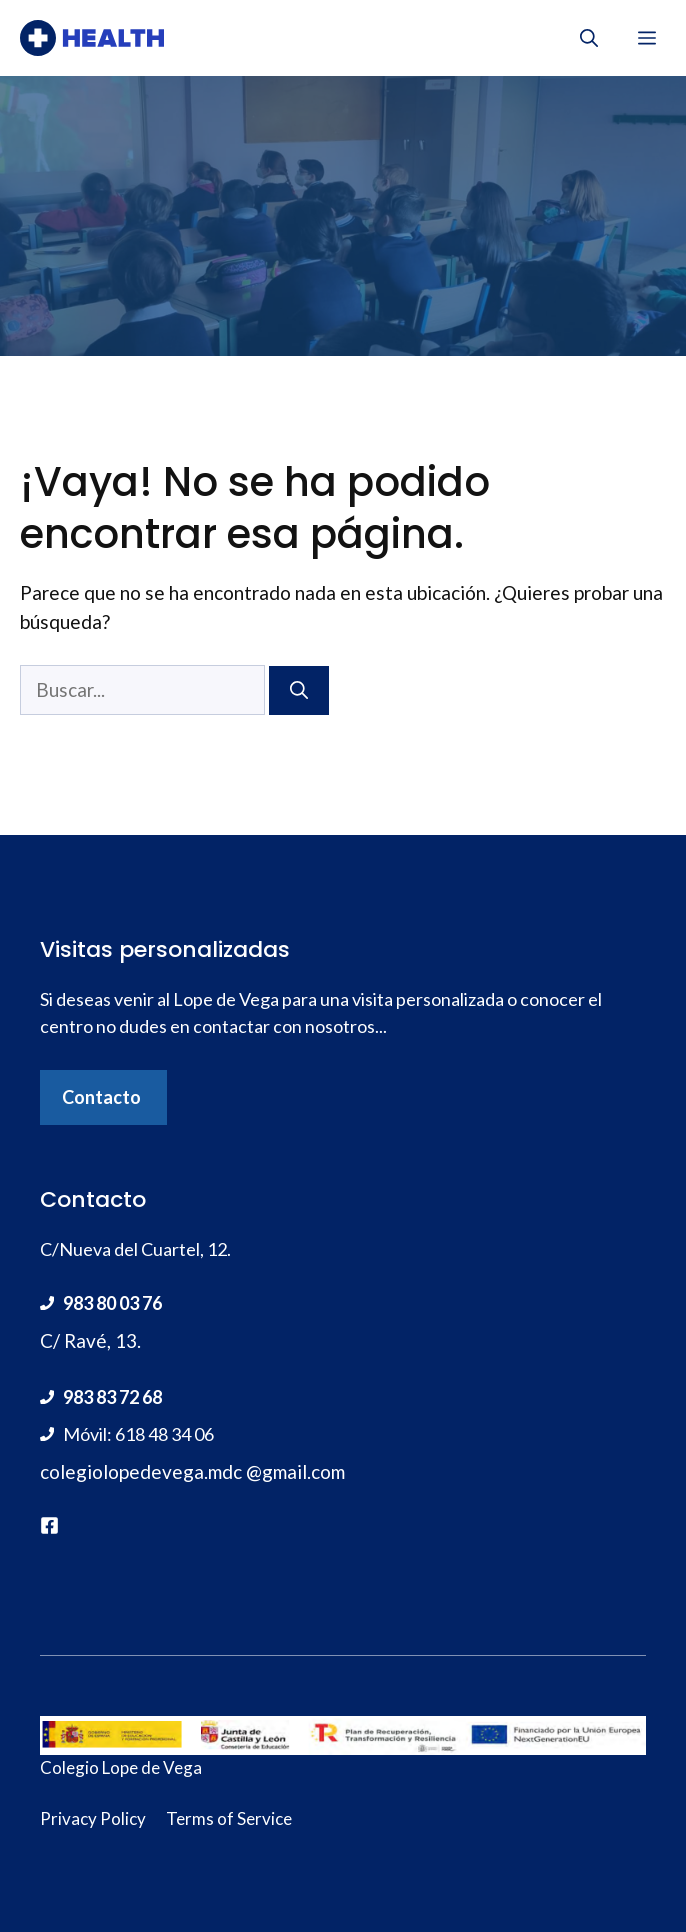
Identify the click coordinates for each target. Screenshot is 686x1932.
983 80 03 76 (112, 1303)
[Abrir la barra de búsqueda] (589, 38)
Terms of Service (229, 1818)
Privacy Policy (93, 1818)
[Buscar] (299, 690)
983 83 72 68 (112, 1397)
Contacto (101, 1097)
